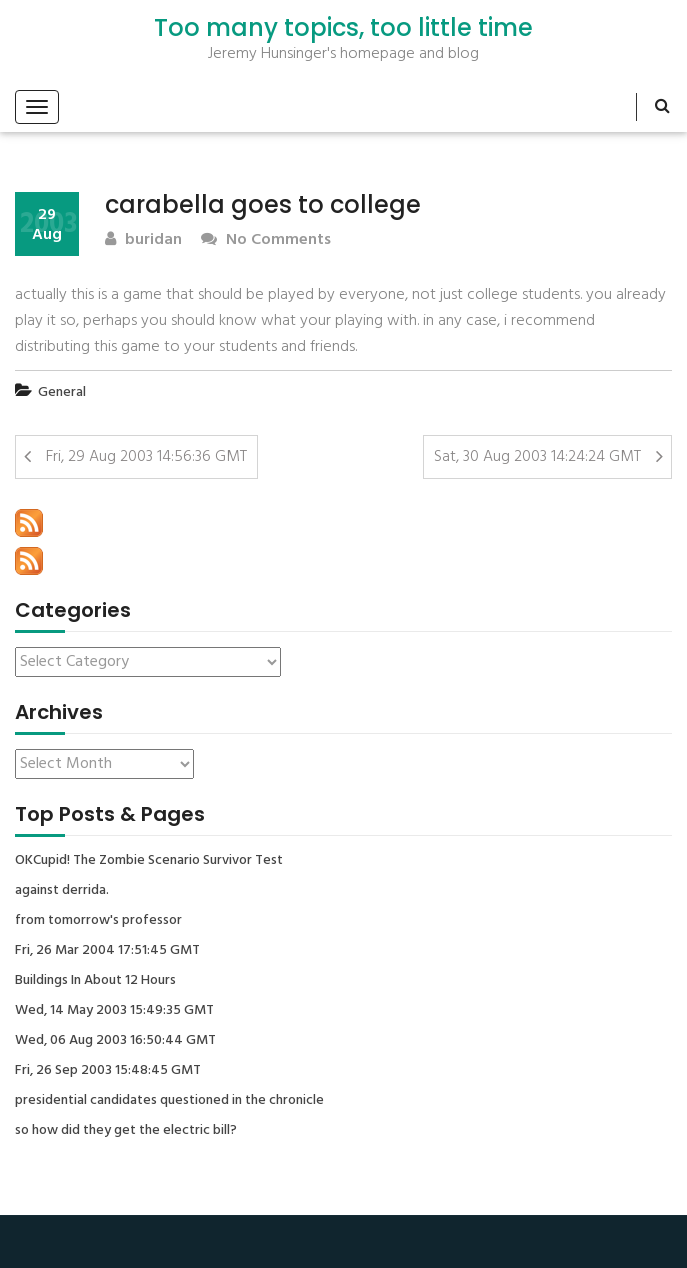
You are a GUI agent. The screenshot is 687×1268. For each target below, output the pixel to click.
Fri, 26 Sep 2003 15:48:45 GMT (108, 1071)
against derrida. (62, 891)
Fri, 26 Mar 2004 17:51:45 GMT (107, 951)
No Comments (266, 240)
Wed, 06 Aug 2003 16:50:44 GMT (115, 1041)
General (62, 392)
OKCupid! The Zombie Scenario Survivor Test (149, 861)
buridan (143, 240)
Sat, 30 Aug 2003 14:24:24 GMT (537, 457)
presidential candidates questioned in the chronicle (169, 1101)
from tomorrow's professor (98, 921)
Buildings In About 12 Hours (95, 981)
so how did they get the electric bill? (126, 1131)
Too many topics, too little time (343, 28)
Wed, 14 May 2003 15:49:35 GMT (114, 1011)
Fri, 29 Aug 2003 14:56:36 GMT (146, 457)
